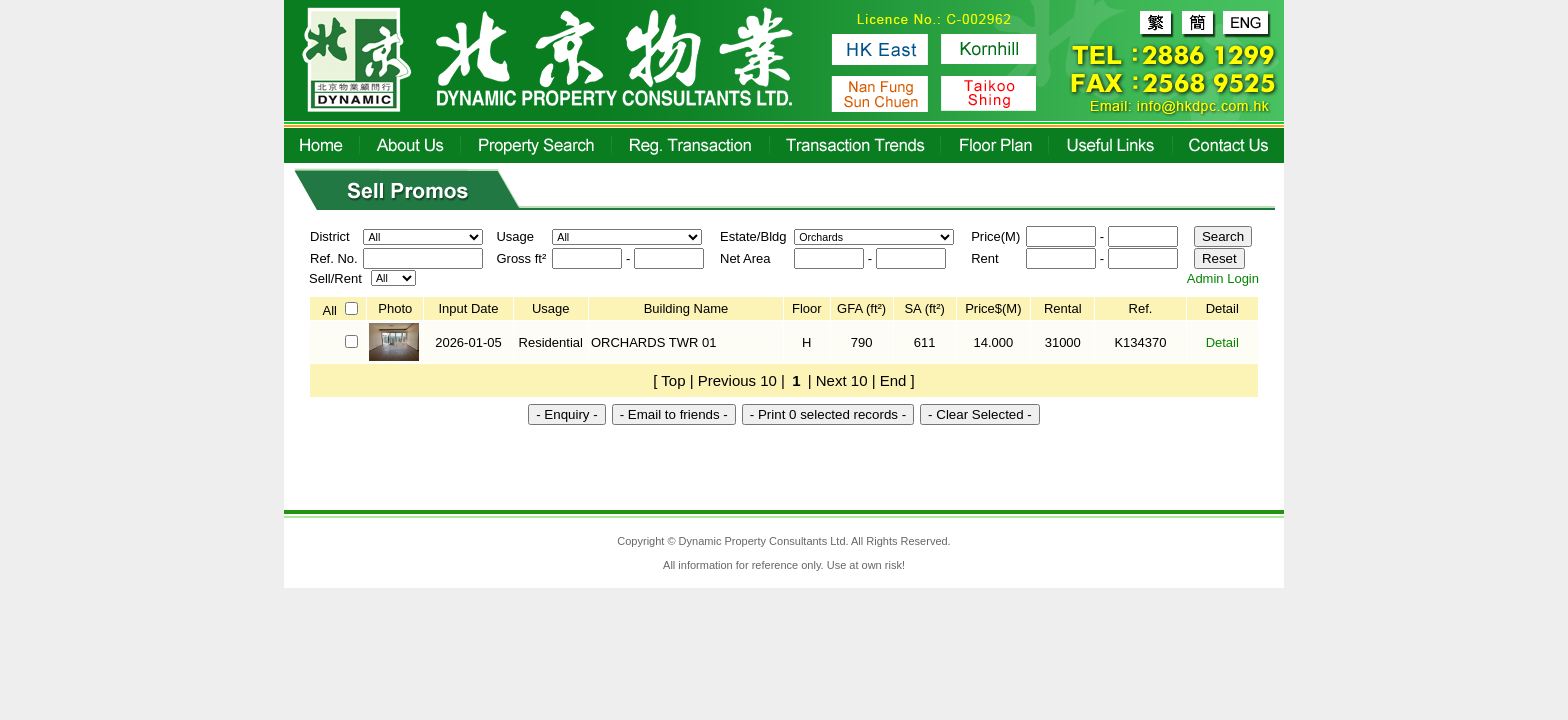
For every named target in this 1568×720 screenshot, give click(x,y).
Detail (1222, 342)
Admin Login (1223, 278)
